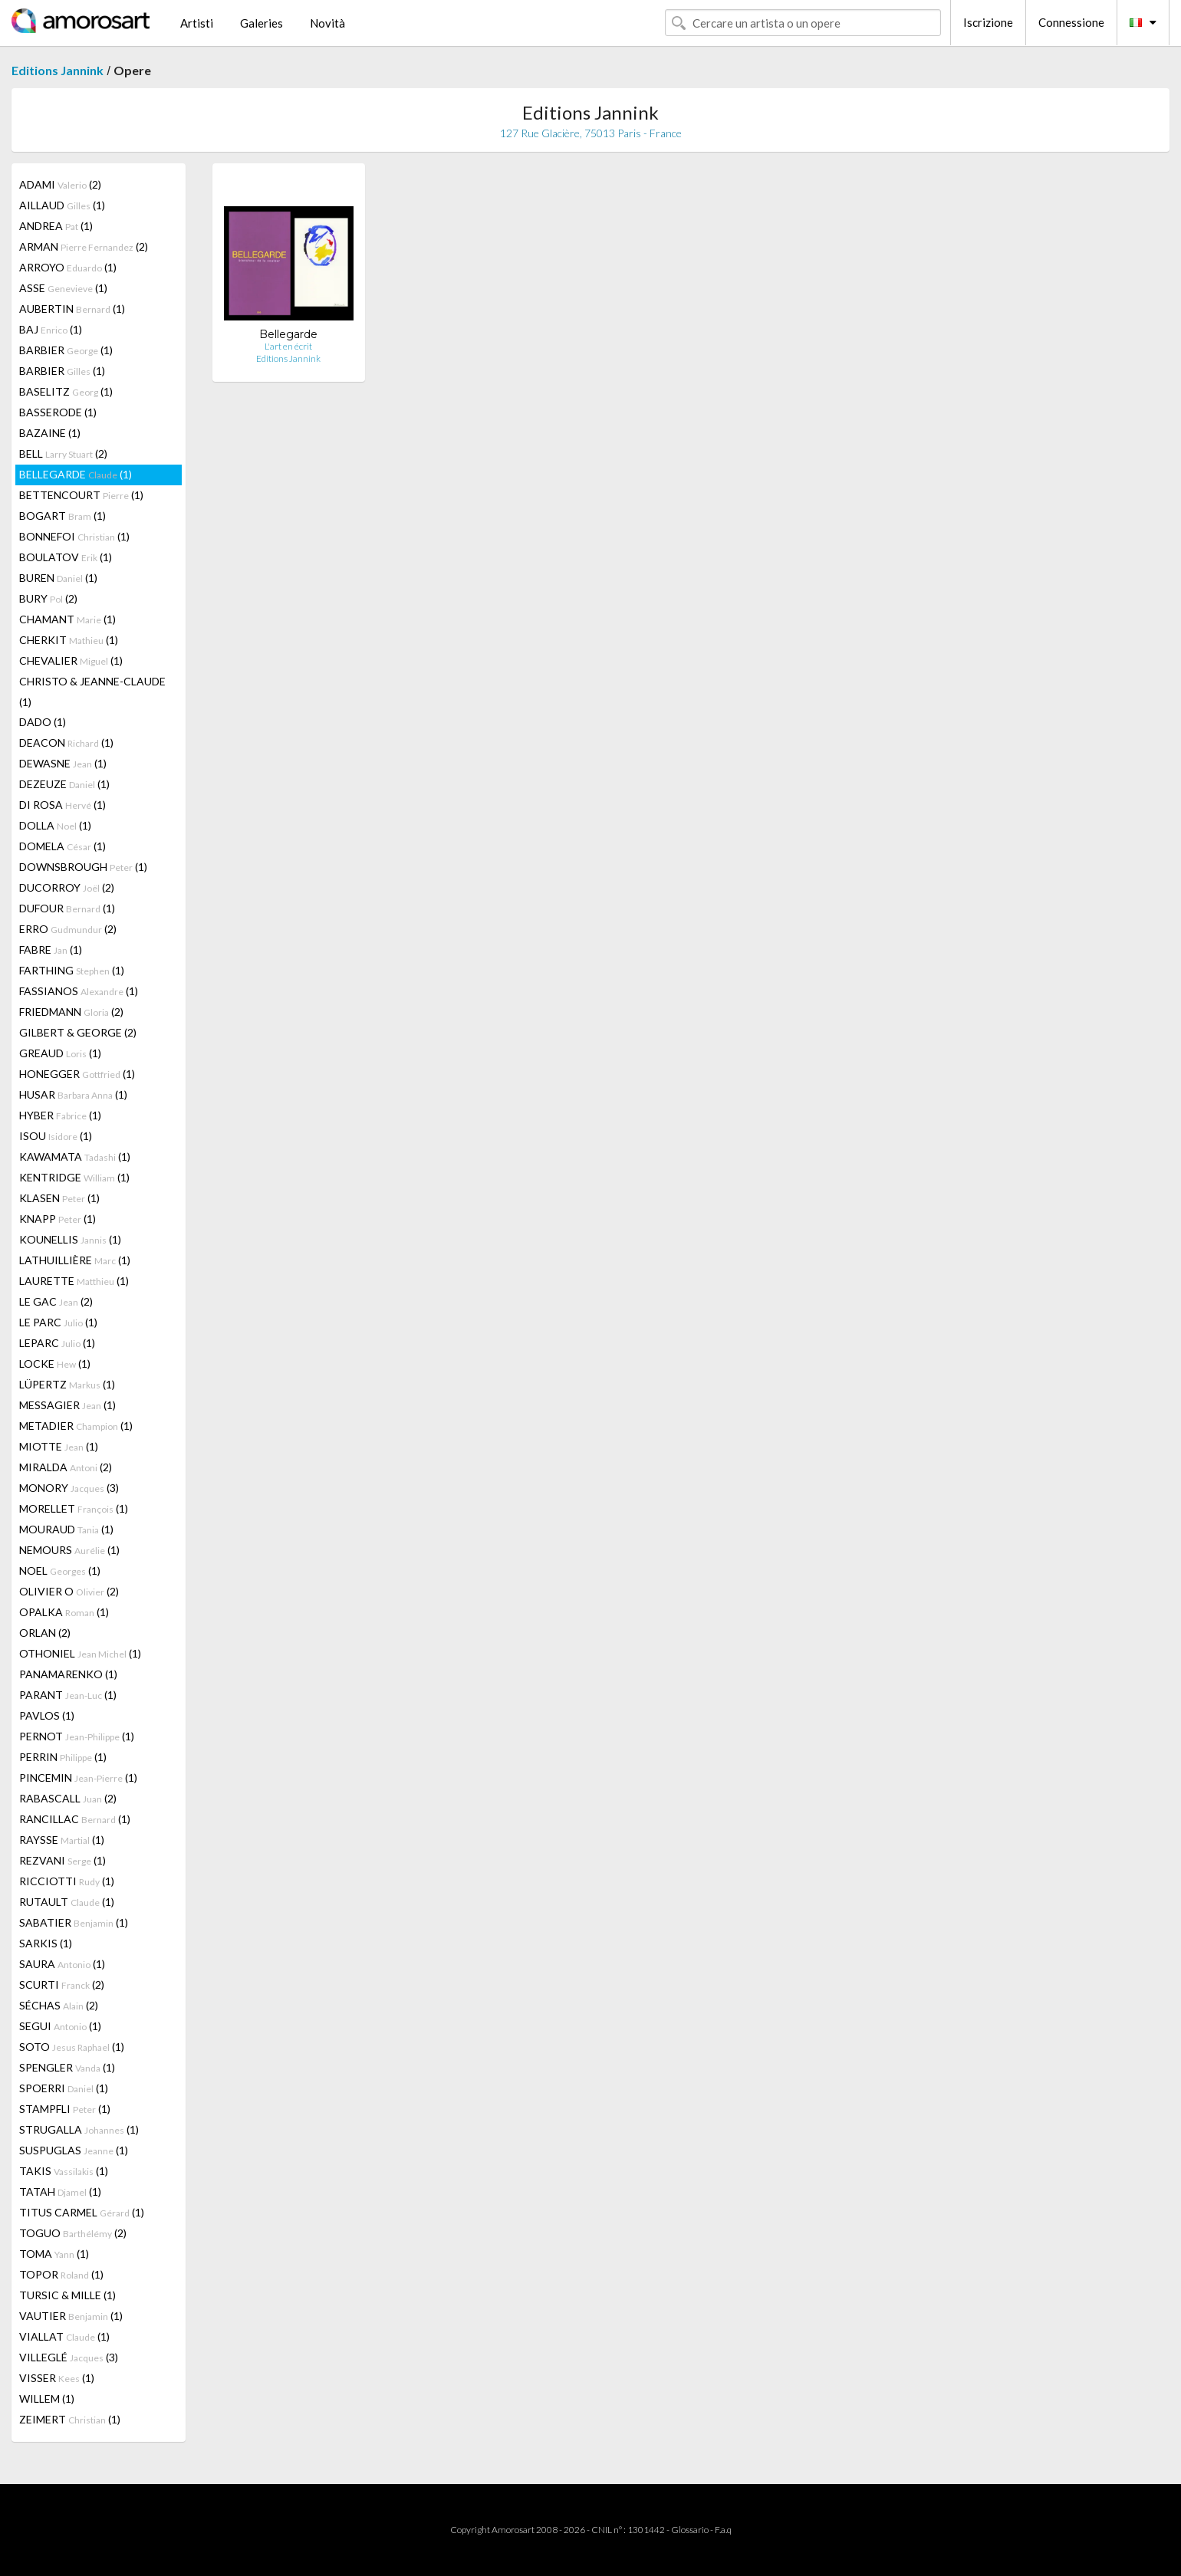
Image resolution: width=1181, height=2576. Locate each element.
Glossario (690, 2529)
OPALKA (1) (64, 1611)
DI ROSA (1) (62, 804)
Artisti (196, 23)
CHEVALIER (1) (71, 660)
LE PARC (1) (58, 1322)
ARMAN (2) (83, 246)
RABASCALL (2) (68, 1798)
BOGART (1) (62, 515)
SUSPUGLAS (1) (73, 2150)
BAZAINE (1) (50, 432)
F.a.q (723, 2529)
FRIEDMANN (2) (71, 1011)
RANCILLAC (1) (74, 1818)
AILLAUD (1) (62, 205)
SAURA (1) (62, 1963)
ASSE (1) (63, 287)
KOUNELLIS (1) (70, 1239)
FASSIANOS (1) (78, 990)
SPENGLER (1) (67, 2067)
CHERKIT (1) (68, 639)
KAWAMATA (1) (74, 1156)
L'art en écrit (288, 346)
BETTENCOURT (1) (81, 494)
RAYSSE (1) (61, 1839)
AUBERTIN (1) (72, 308)
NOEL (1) (59, 1570)
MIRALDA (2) (65, 1467)
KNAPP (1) (57, 1218)
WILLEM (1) (46, 2398)
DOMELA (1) (62, 846)
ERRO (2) (68, 928)
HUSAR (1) (73, 1094)
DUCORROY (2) (66, 887)
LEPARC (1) (57, 1342)
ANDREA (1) (56, 225)
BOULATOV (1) (65, 557)
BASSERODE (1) (58, 412)
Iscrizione (988, 22)
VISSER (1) (56, 2377)
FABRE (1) (50, 949)
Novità (327, 23)
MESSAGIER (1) (67, 1404)
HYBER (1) (60, 1115)
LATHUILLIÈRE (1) (74, 1260)
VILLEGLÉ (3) (68, 2357)
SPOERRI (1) (63, 2088)
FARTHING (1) (71, 970)
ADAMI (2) (60, 184)
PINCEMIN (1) (78, 1777)
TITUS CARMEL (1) (81, 2212)
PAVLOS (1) (46, 1715)
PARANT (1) (68, 1694)
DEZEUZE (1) (64, 783)
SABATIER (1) (73, 1922)
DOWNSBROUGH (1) (83, 866)
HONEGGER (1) (77, 1073)
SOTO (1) (71, 2046)
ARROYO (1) (68, 267)
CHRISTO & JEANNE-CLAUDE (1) (92, 691)
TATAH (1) (60, 2191)
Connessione (1071, 22)
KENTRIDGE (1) (74, 1177)
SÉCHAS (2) (58, 2005)
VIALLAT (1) (64, 2336)
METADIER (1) (76, 1425)
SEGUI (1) (60, 2025)
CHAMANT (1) (67, 619)
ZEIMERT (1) (69, 2419)
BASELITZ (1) (66, 391)
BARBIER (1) (66, 349)
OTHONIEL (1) (80, 1653)
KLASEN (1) (59, 1197)
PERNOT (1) (76, 1736)
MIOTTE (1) (58, 1446)
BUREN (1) (58, 577)
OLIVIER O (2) (69, 1591)
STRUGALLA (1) (79, 2129)
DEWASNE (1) (63, 763)
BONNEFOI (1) (74, 536)
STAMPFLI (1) (64, 2108)
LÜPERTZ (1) (67, 1384)
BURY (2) (48, 598)
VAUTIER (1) (71, 2315)
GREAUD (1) (60, 1053)
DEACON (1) (66, 742)
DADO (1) (42, 721)
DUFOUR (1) (67, 908)
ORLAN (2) (45, 1632)
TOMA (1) (54, 2253)
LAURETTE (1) (74, 1280)
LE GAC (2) (56, 1301)
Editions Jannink (58, 70)
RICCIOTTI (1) (66, 1881)
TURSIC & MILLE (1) (67, 2295)
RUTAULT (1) (66, 1901)
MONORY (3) (69, 1487)
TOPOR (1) (61, 2274)
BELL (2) (63, 453)
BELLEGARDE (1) (75, 474)
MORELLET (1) (73, 1508)
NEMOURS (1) (69, 1549)
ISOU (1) (55, 1135)
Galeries (261, 23)
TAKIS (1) (63, 2170)
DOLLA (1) (55, 825)
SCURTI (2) (61, 1984)
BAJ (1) (50, 329)
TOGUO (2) (73, 2232)
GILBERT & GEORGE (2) (78, 1032)
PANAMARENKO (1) (68, 1674)
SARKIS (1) (45, 1943)
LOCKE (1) (54, 1363)
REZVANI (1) (62, 1860)
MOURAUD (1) (66, 1529)
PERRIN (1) (63, 1756)
